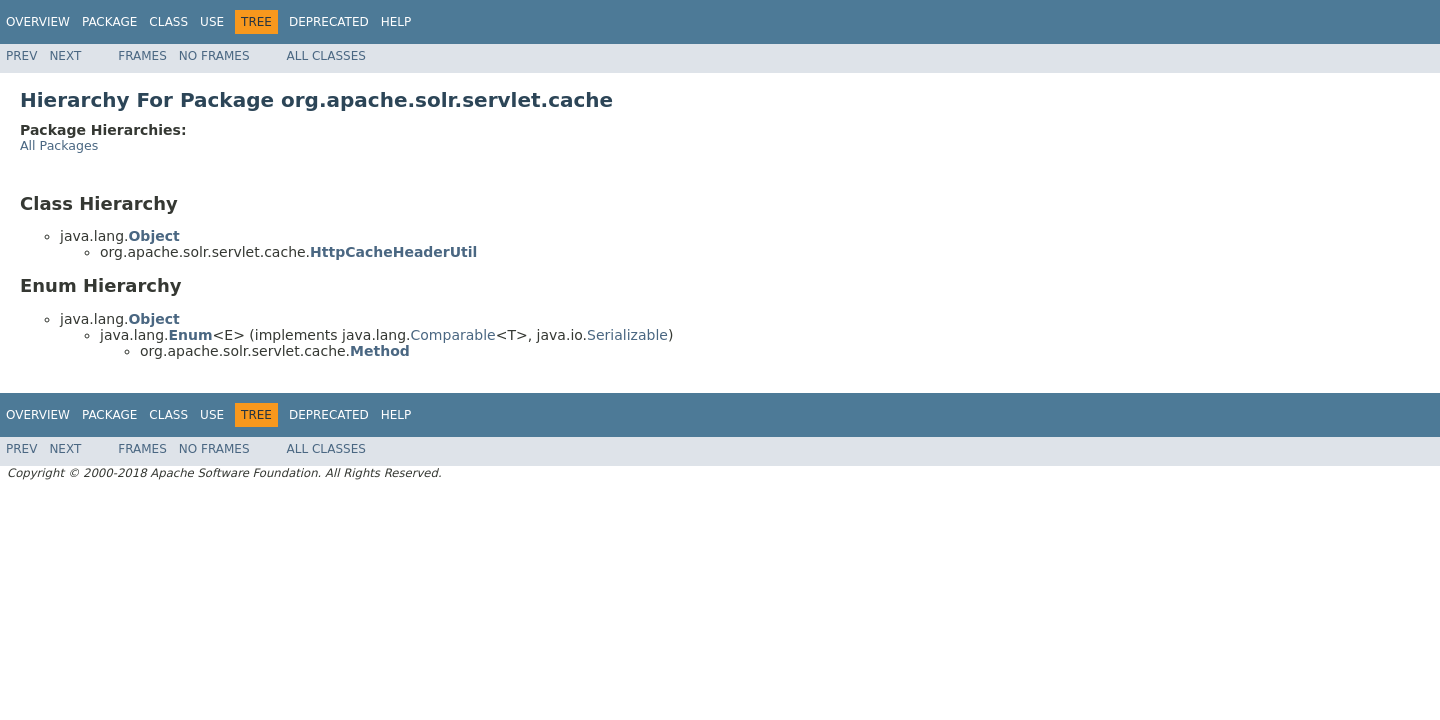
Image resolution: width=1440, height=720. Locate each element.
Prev (21, 56)
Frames (142, 56)
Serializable (627, 335)
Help (396, 22)
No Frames (214, 56)
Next (65, 56)
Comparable (453, 335)
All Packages (59, 145)
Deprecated (329, 22)
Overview (38, 22)
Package (109, 22)
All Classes (326, 56)
